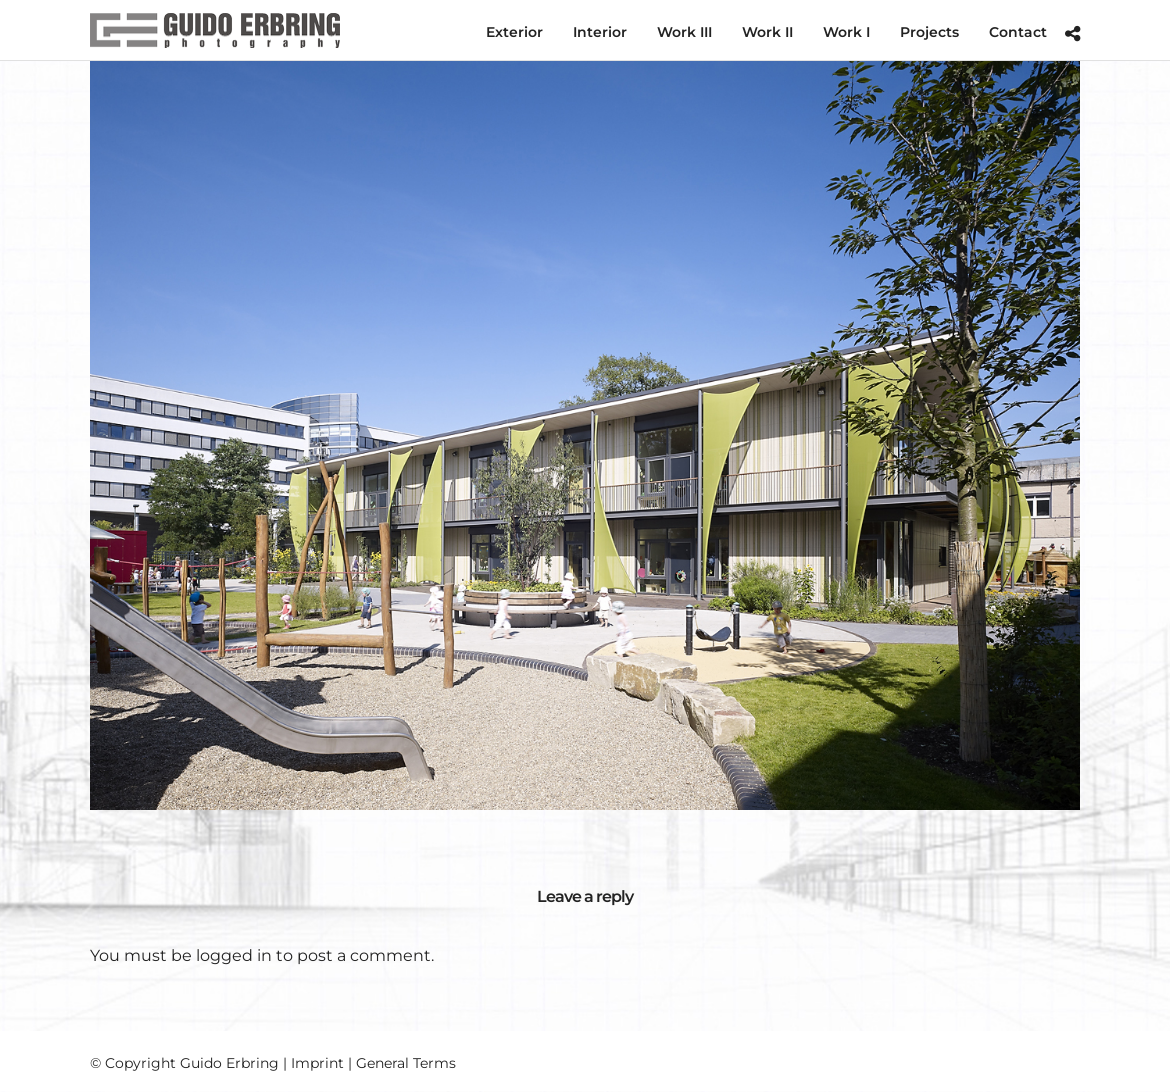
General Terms (406, 1063)
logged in (234, 955)
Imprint (317, 1063)
